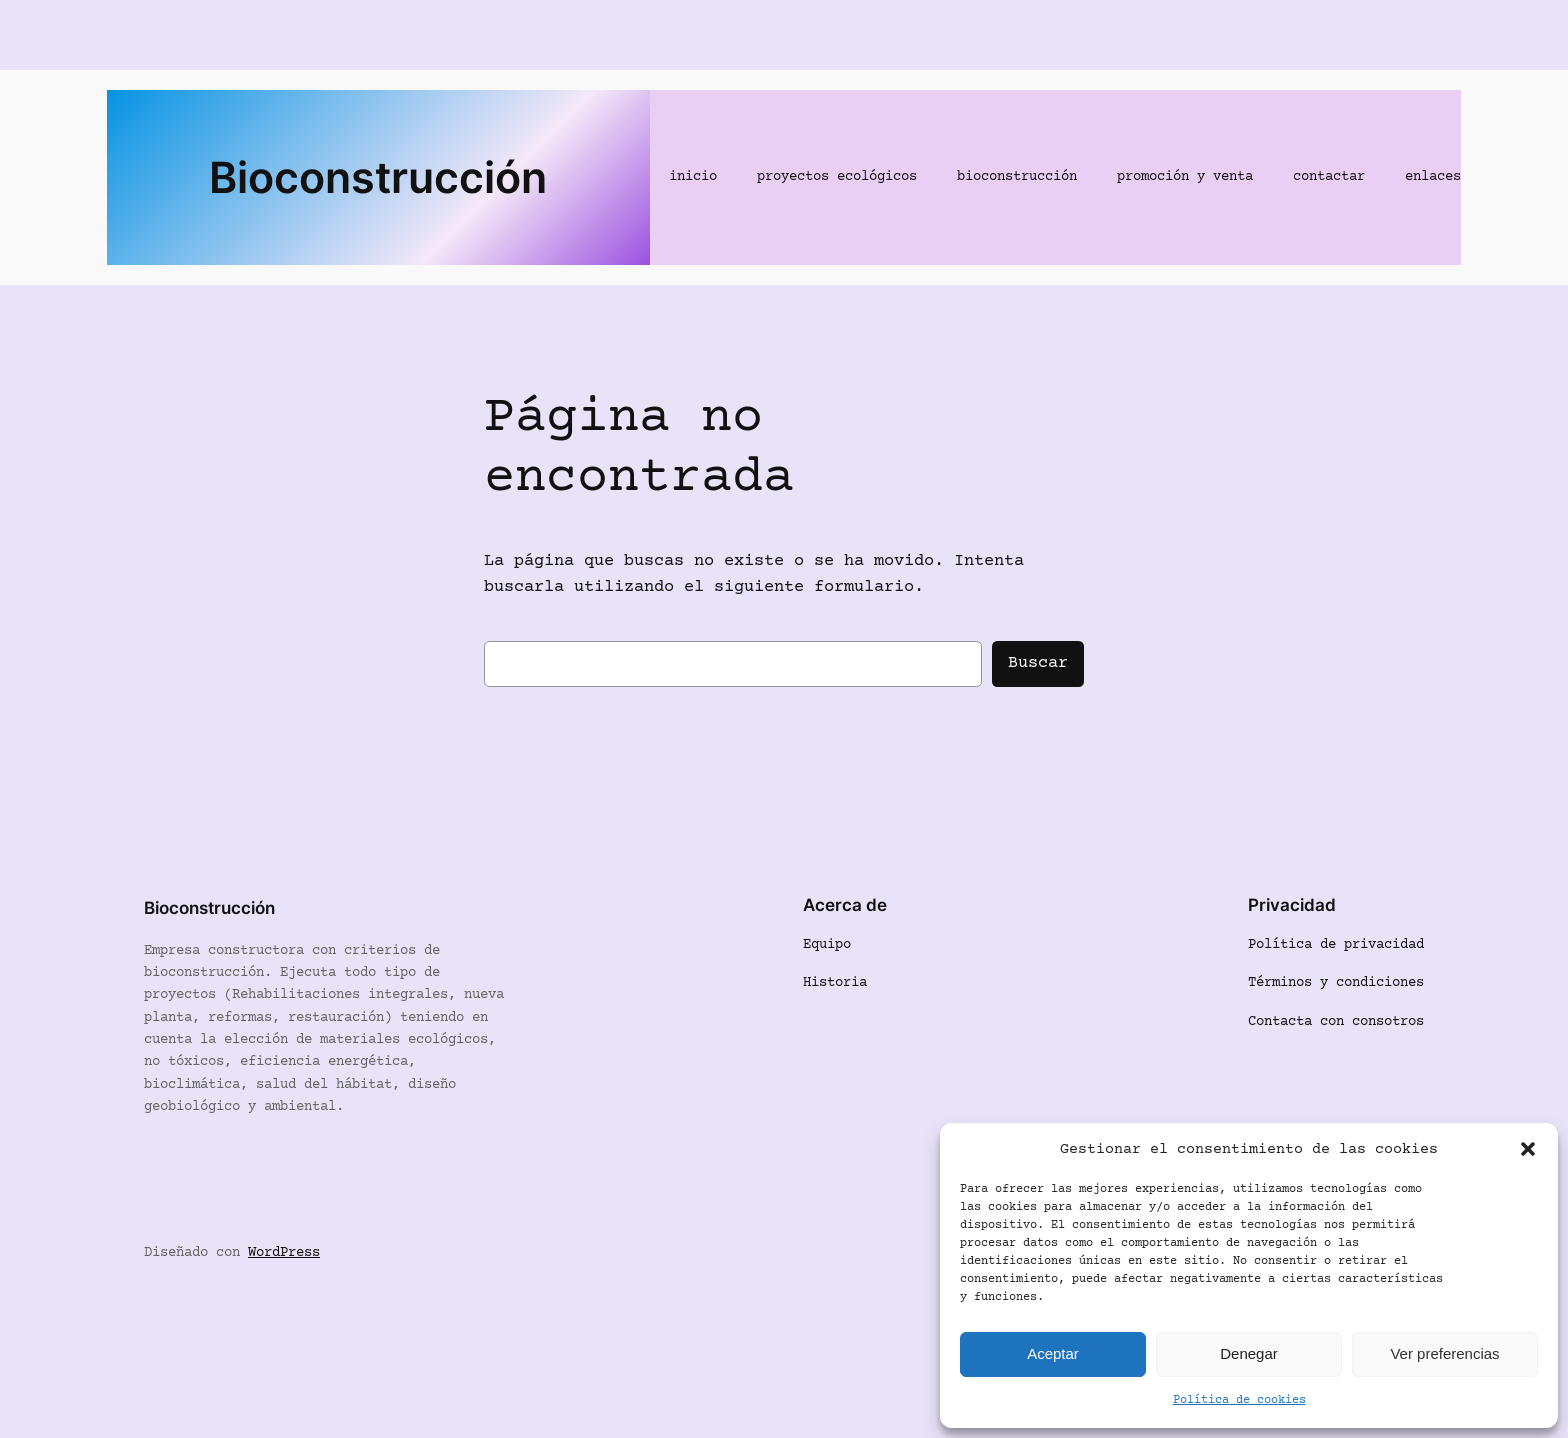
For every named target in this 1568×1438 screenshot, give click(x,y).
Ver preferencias (1444, 1353)
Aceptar (1053, 1353)
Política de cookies (1239, 1400)
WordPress (284, 1253)
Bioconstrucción (378, 177)
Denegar (1249, 1353)
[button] (1528, 1149)
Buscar (1038, 663)
